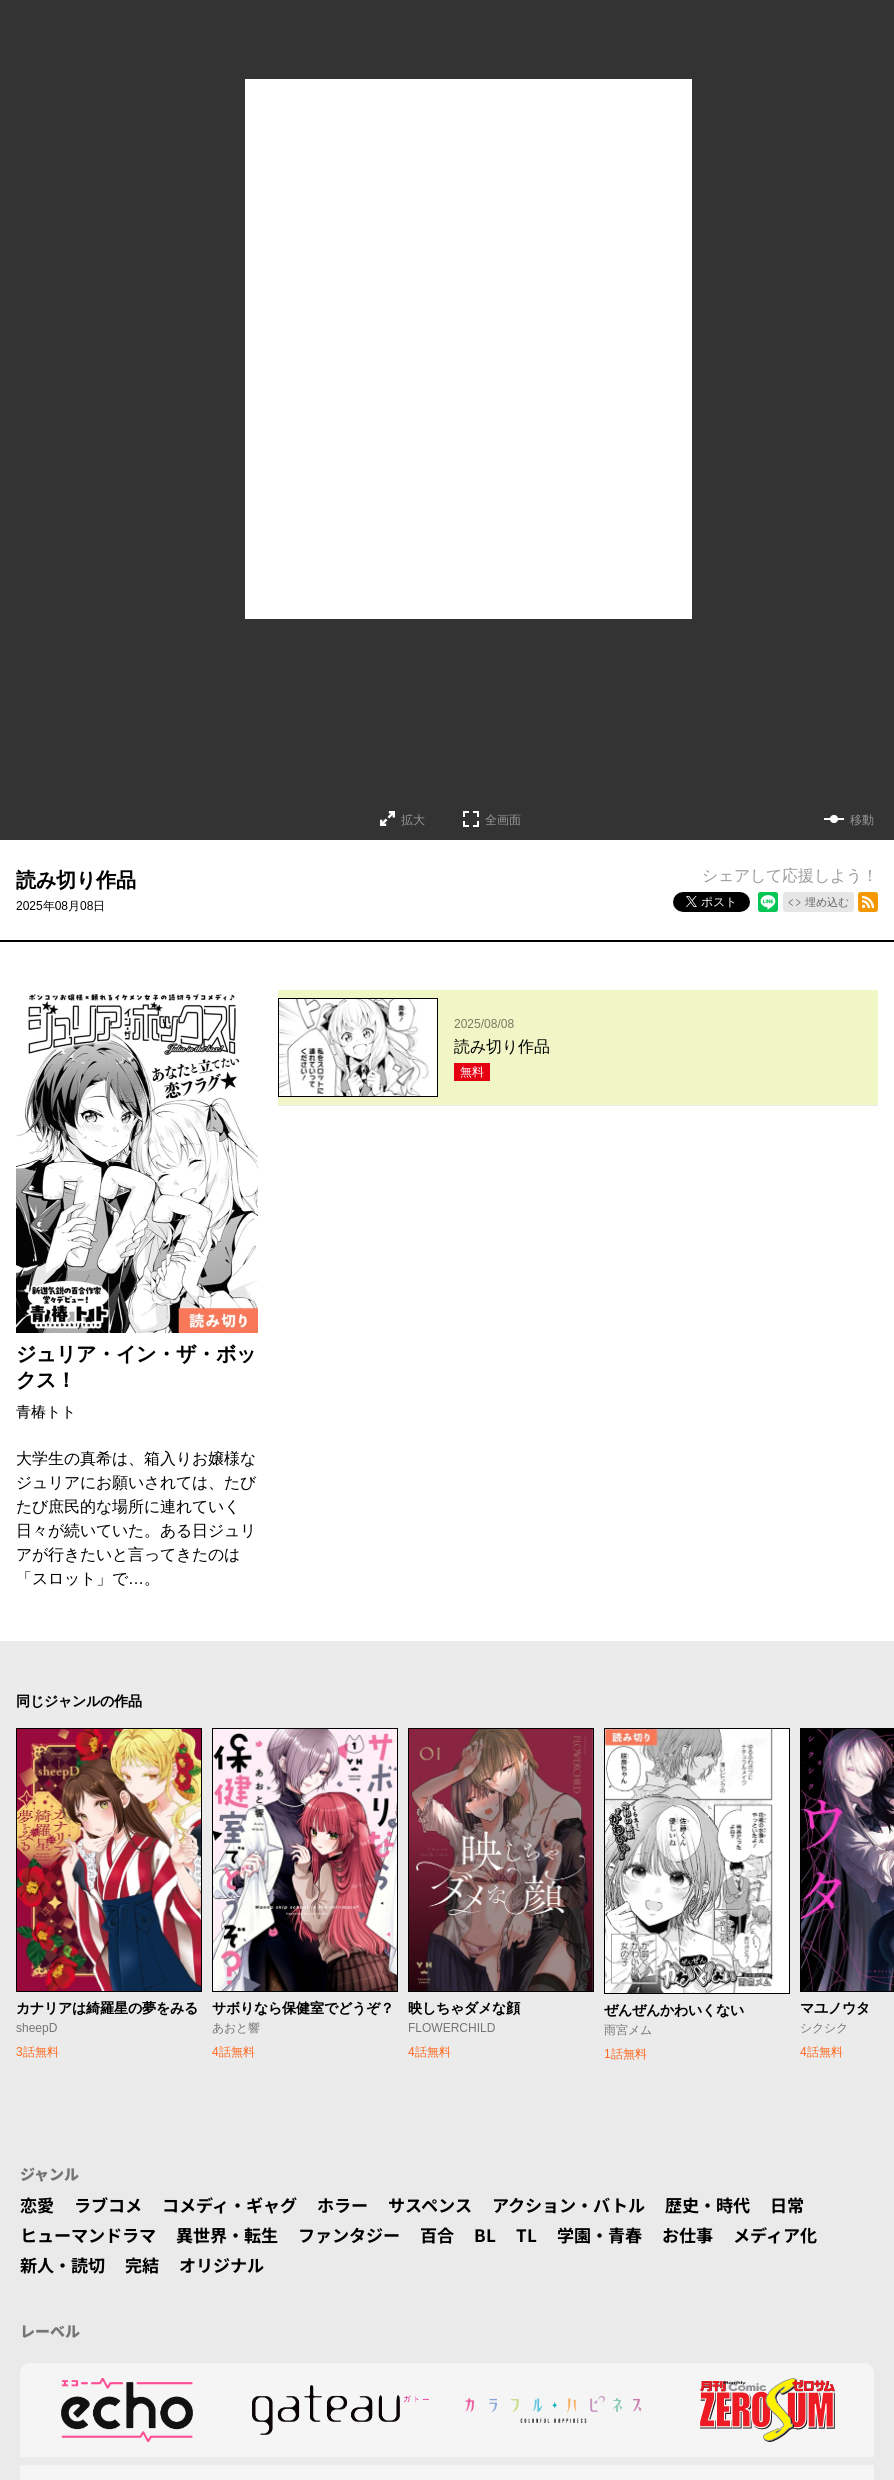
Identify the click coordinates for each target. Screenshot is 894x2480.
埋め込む (827, 902)
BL (507, 2235)
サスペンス (449, 2205)
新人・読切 (65, 2265)
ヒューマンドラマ (92, 2235)
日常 (824, 2205)
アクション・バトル (595, 2205)
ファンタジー (366, 2235)
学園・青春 (624, 2235)
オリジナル (231, 2265)
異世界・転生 (238, 2235)
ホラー (358, 2205)
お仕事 (716, 2235)
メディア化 (807, 2235)
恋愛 (38, 2205)
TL (548, 2235)
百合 (458, 2235)
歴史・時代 (741, 2205)
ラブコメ (112, 2205)
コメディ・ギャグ (239, 2205)
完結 (148, 2265)
